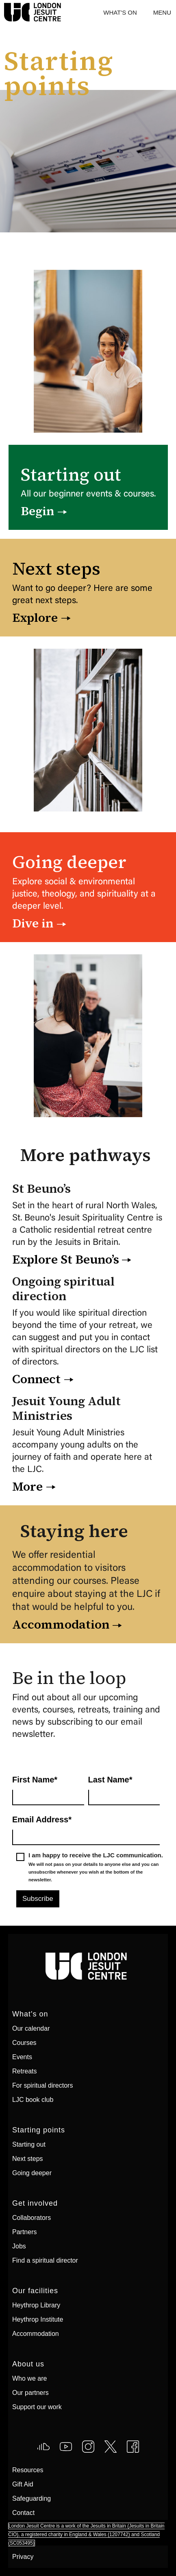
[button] (162, 12)
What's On (120, 12)
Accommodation (60, 1624)
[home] (2, 12)
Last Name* (110, 1779)
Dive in (32, 923)
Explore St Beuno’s (65, 1259)
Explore (35, 617)
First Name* (34, 1779)
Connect (36, 1379)
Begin (37, 511)
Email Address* (42, 1819)
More (27, 1486)
